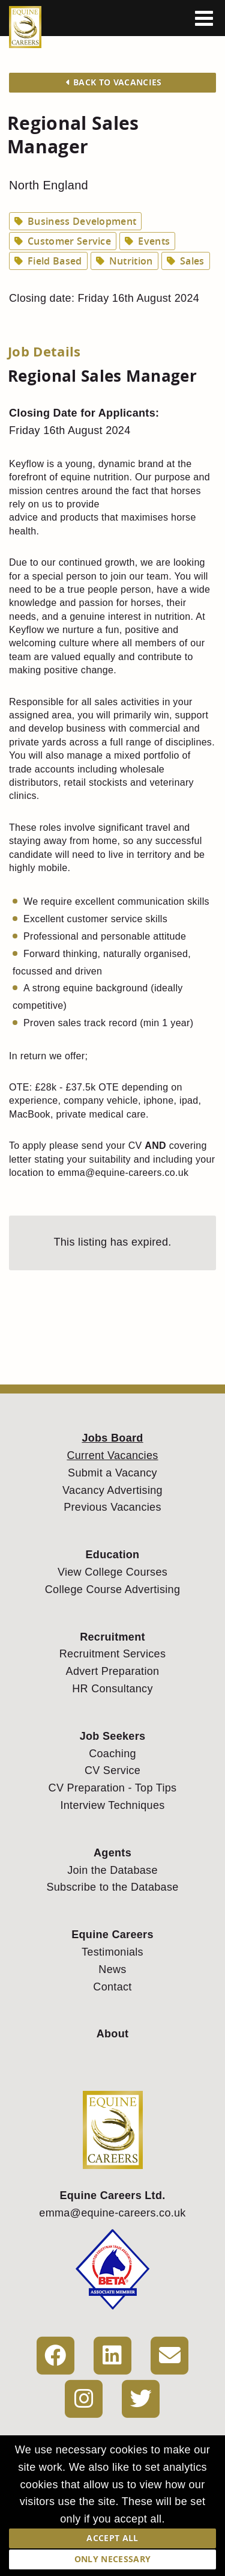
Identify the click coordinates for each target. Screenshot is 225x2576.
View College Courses (112, 1572)
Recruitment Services (112, 1654)
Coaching (112, 1754)
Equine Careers (112, 1935)
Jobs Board (112, 1438)
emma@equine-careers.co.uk (112, 2213)
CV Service (112, 1770)
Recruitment (112, 1637)
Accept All (112, 2538)
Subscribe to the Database (112, 1887)
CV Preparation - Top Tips (113, 1788)
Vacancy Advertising (112, 1490)
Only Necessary (112, 2559)
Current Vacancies (112, 1455)
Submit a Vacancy (112, 1473)
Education (113, 1555)
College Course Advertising (112, 1589)
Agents (112, 1853)
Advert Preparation (113, 1671)
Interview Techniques (112, 1805)
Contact (112, 1987)
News (112, 1969)
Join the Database (112, 1870)
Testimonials (112, 1952)
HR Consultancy (112, 1689)
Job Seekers (113, 1736)
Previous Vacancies (112, 1507)
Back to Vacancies (113, 82)
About (113, 2034)
